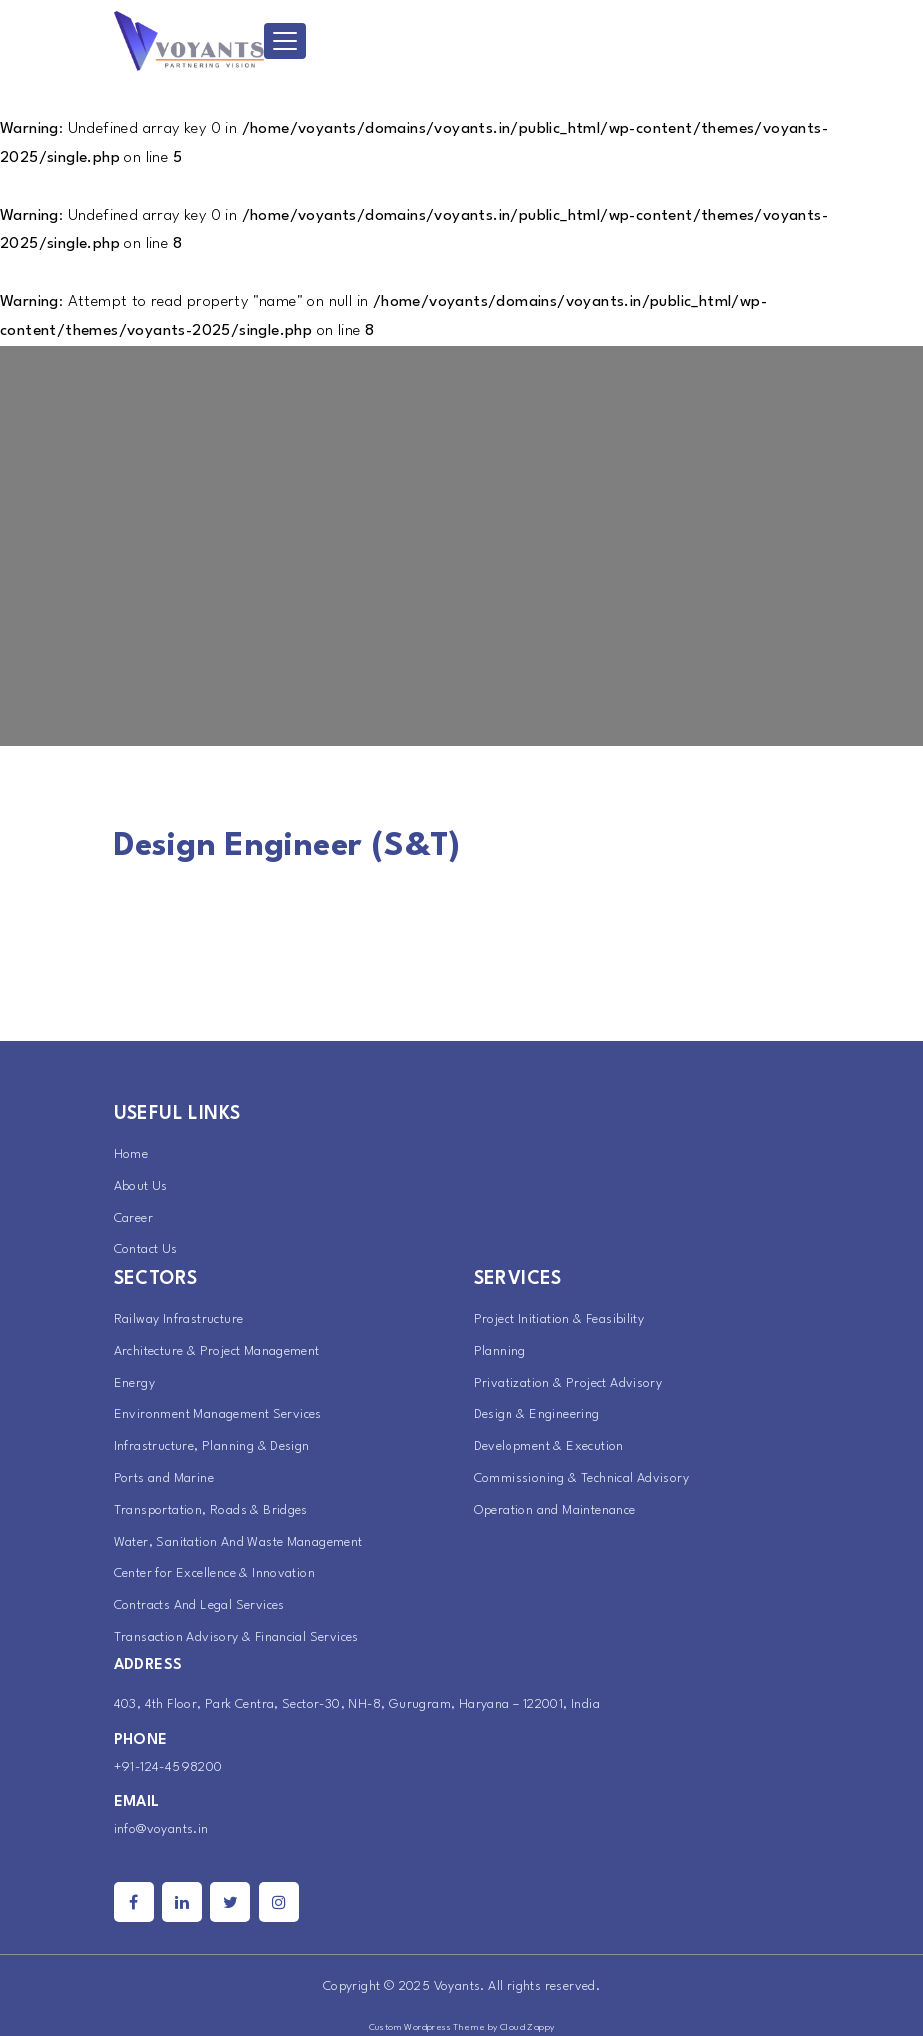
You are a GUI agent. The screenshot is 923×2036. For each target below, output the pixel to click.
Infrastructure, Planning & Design (212, 1446)
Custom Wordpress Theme (427, 2027)
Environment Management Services (218, 1414)
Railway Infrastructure (179, 1319)
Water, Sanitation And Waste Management (238, 1542)
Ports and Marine (164, 1478)
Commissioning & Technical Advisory (582, 1478)
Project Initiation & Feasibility (559, 1319)
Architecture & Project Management (217, 1351)
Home (131, 1154)
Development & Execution (549, 1446)
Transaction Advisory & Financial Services (236, 1637)
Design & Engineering (537, 1414)
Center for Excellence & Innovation (215, 1573)
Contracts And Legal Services (199, 1605)
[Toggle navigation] (285, 41)
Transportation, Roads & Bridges (211, 1510)
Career (133, 1218)
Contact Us (146, 1249)
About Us (141, 1186)
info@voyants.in (161, 1829)
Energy (134, 1383)
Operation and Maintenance (555, 1510)
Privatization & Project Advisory (568, 1383)
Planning (500, 1351)
